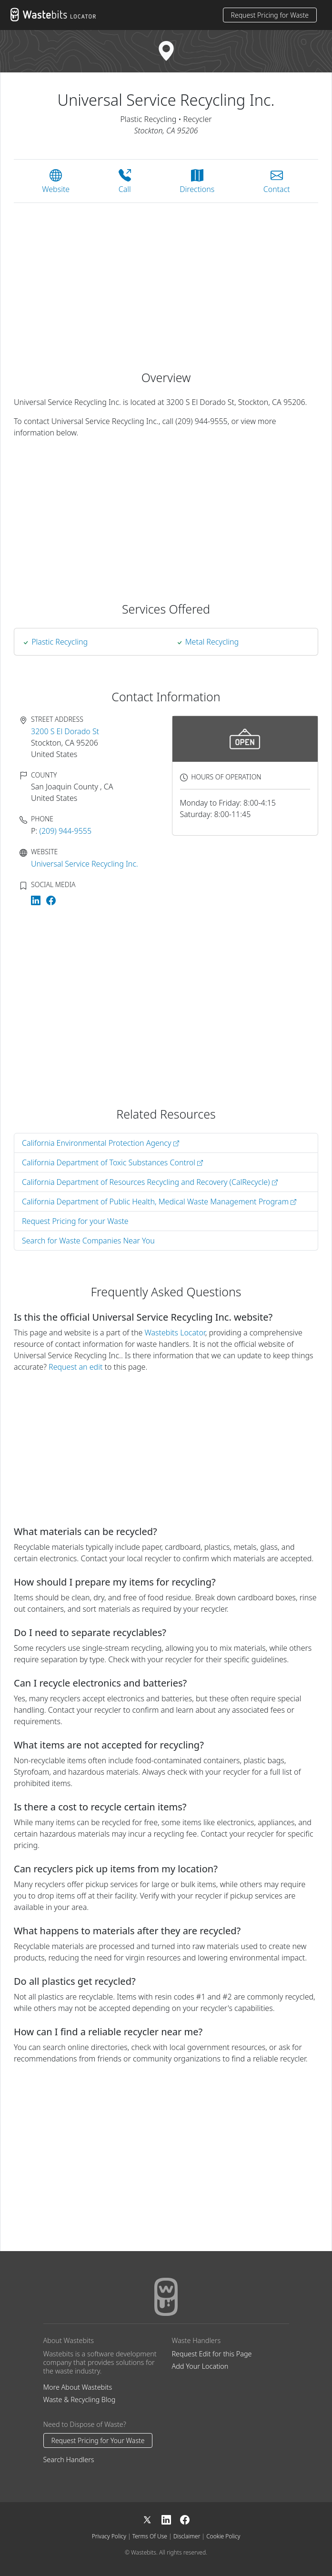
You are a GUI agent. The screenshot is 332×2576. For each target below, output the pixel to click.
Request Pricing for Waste (270, 15)
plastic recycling (59, 641)
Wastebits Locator (174, 1332)
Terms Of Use (149, 2536)
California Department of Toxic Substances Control (112, 1162)
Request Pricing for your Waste (75, 1221)
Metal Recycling (212, 641)
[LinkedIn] (171, 2518)
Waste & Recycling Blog (79, 2399)
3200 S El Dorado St (65, 731)
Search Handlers (68, 2459)
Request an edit (75, 1367)
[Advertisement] (166, 281)
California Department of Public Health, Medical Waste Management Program (159, 1201)
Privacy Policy (109, 2536)
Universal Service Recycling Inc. (84, 864)
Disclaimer (187, 2536)
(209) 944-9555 (66, 831)
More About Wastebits (77, 2387)
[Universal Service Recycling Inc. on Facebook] (51, 899)
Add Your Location (200, 2366)
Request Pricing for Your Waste (98, 2440)
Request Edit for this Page (212, 2353)
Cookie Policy (223, 2536)
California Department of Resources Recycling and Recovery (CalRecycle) (150, 1182)
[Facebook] (185, 2518)
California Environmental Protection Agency (100, 1143)
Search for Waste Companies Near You (88, 1240)
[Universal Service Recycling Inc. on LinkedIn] (36, 899)
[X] (151, 2518)
